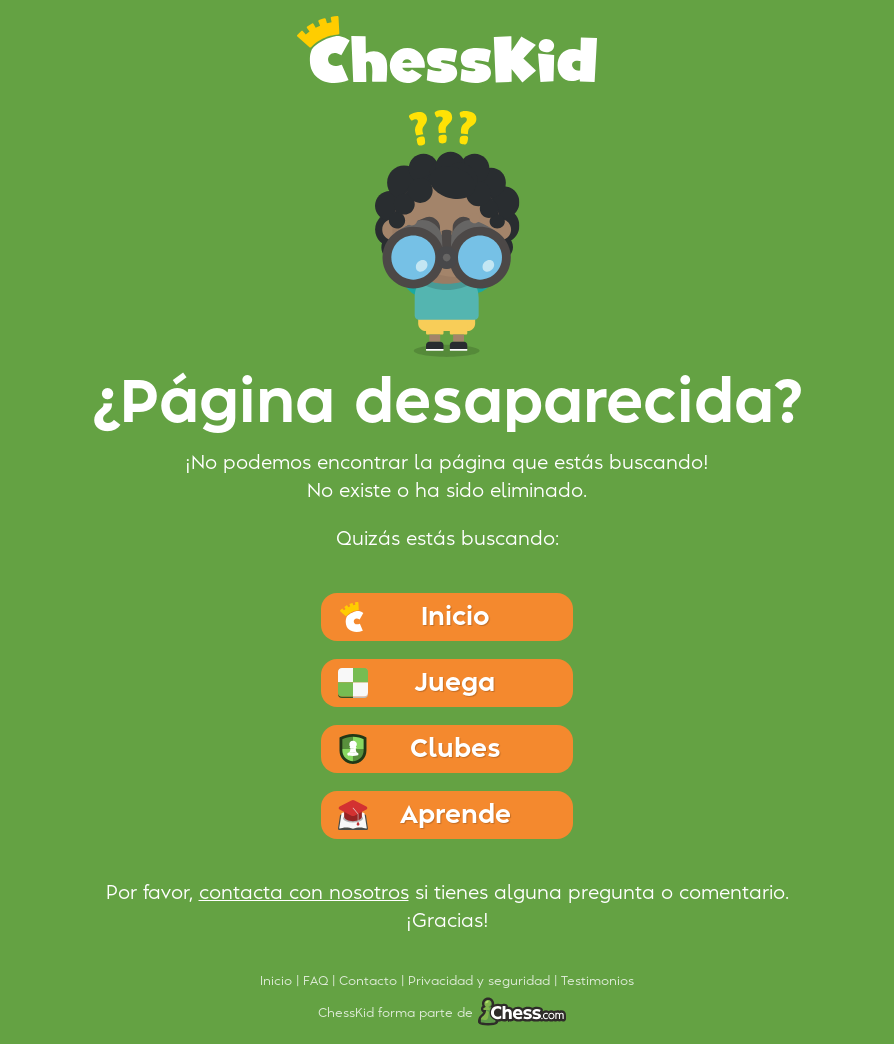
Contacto (370, 981)
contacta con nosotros (304, 893)
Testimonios (597, 981)
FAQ (317, 981)
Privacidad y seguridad (481, 981)
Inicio (278, 981)
